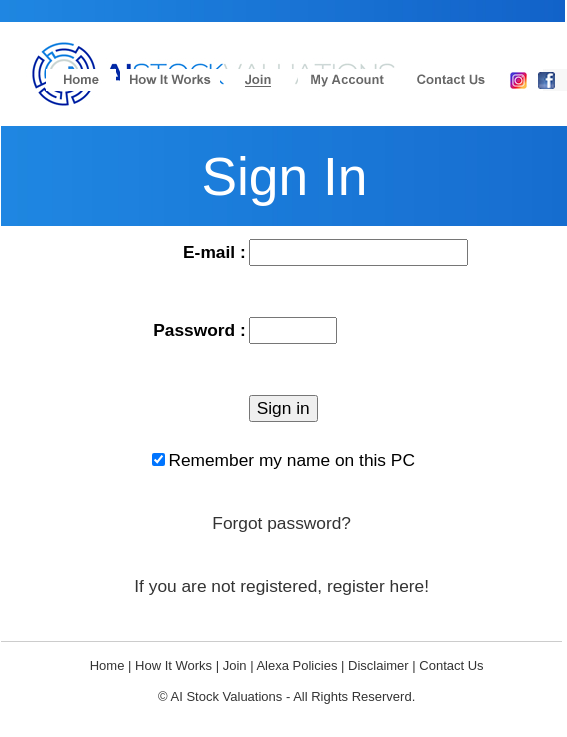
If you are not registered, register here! (281, 586)
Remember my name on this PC (291, 460)
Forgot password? (281, 523)
